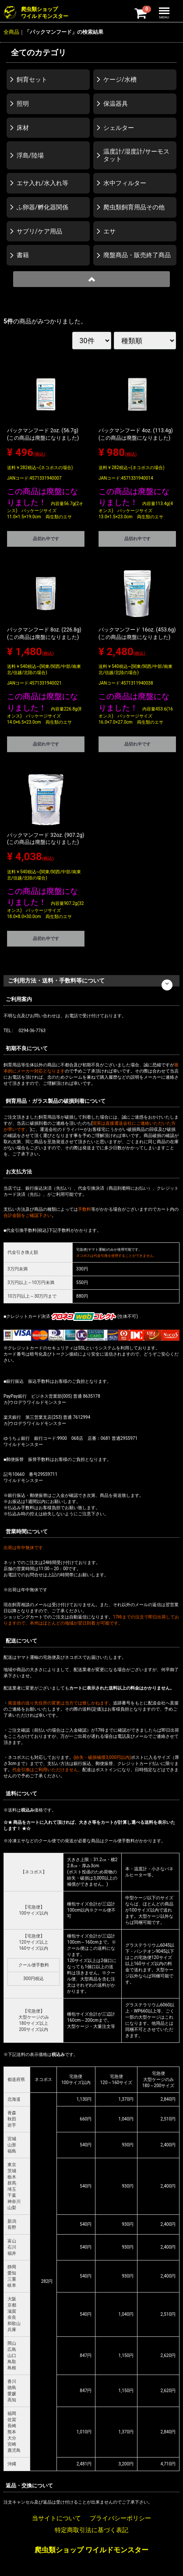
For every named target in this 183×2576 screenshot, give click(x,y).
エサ (109, 231)
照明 (23, 103)
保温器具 (115, 103)
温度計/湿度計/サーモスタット (136, 155)
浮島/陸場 (30, 155)
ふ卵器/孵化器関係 (42, 207)
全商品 (11, 32)
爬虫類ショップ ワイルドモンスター (91, 2550)
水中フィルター (124, 183)
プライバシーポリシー (120, 2518)
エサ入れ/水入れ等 (42, 183)
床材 (23, 127)
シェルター (118, 127)
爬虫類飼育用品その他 (134, 207)
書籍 (23, 254)
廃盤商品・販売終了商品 (137, 254)
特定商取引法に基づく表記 (91, 2529)
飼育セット (32, 79)
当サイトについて (56, 2518)
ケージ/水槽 (120, 79)
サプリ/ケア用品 (39, 231)
